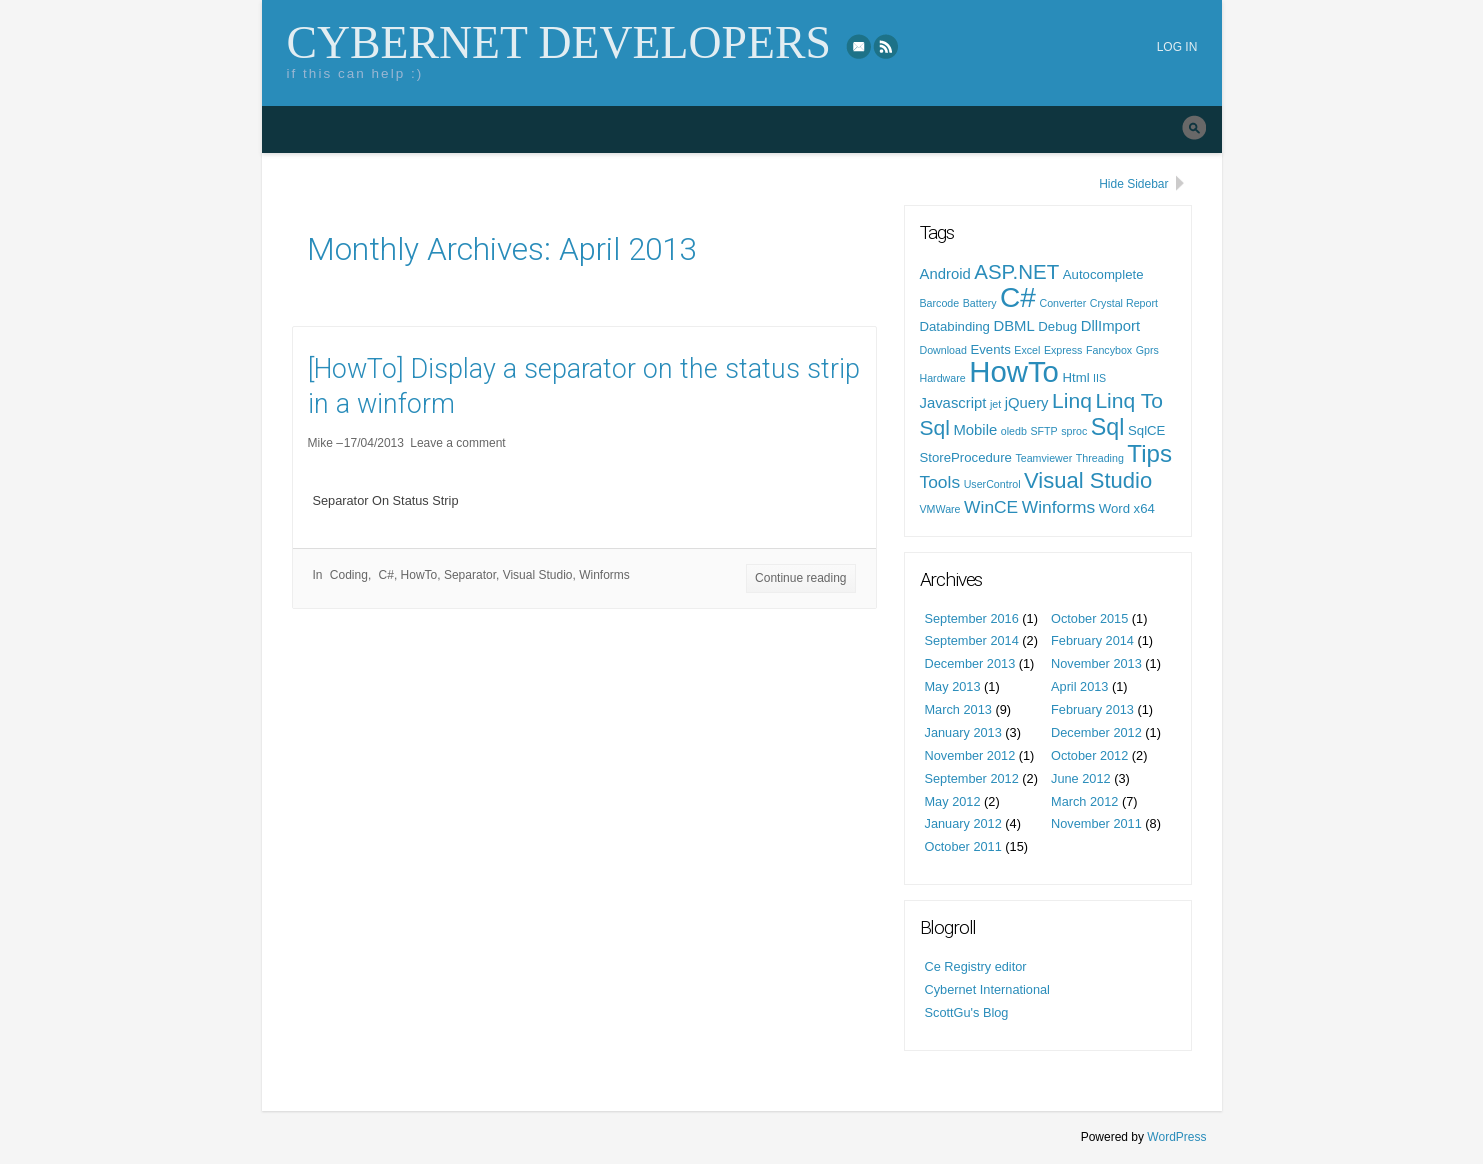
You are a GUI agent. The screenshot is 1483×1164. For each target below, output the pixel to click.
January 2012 (963, 823)
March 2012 (1084, 801)
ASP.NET (1016, 271)
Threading (1100, 458)
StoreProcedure (966, 457)
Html (1075, 377)
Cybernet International (987, 989)
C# (386, 575)
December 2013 (970, 663)
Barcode (940, 303)
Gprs (1147, 350)
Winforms (604, 575)
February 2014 (1092, 640)
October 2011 (963, 846)
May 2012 (953, 801)
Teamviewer (1043, 458)
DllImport (1110, 326)
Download (943, 350)
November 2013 (1096, 663)
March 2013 (958, 709)
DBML (1013, 326)
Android (945, 274)
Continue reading (800, 578)
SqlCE (1146, 430)
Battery (980, 303)
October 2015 (1089, 618)
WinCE (991, 507)
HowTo (419, 575)
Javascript (953, 403)
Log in (1177, 47)
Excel (1027, 350)
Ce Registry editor (976, 966)
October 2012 (1089, 755)
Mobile (975, 430)
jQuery (1027, 403)
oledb (1014, 431)
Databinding (955, 326)
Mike (320, 443)
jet (995, 404)
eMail (859, 46)
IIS (1099, 378)
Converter (1062, 303)
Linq (1072, 400)
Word (1114, 508)
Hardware (943, 378)
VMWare (940, 509)
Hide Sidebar (1133, 184)
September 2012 (972, 778)
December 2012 (1096, 732)
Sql (1108, 427)
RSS (887, 46)
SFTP (1043, 431)
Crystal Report (1124, 303)
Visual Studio (538, 575)
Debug (1057, 326)
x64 (1144, 508)
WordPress (1176, 1137)
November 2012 (970, 755)
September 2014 (972, 640)
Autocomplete (1103, 274)
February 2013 (1092, 709)
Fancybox (1109, 350)
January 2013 (963, 732)
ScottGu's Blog (967, 1012)
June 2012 (1081, 778)
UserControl (992, 484)
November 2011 (1096, 823)
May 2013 (953, 686)
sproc (1074, 431)
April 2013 (1079, 686)
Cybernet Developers (559, 42)
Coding (349, 575)
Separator (470, 575)
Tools (940, 482)
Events (990, 349)
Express (1063, 350)
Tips (1149, 453)
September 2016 (972, 618)
